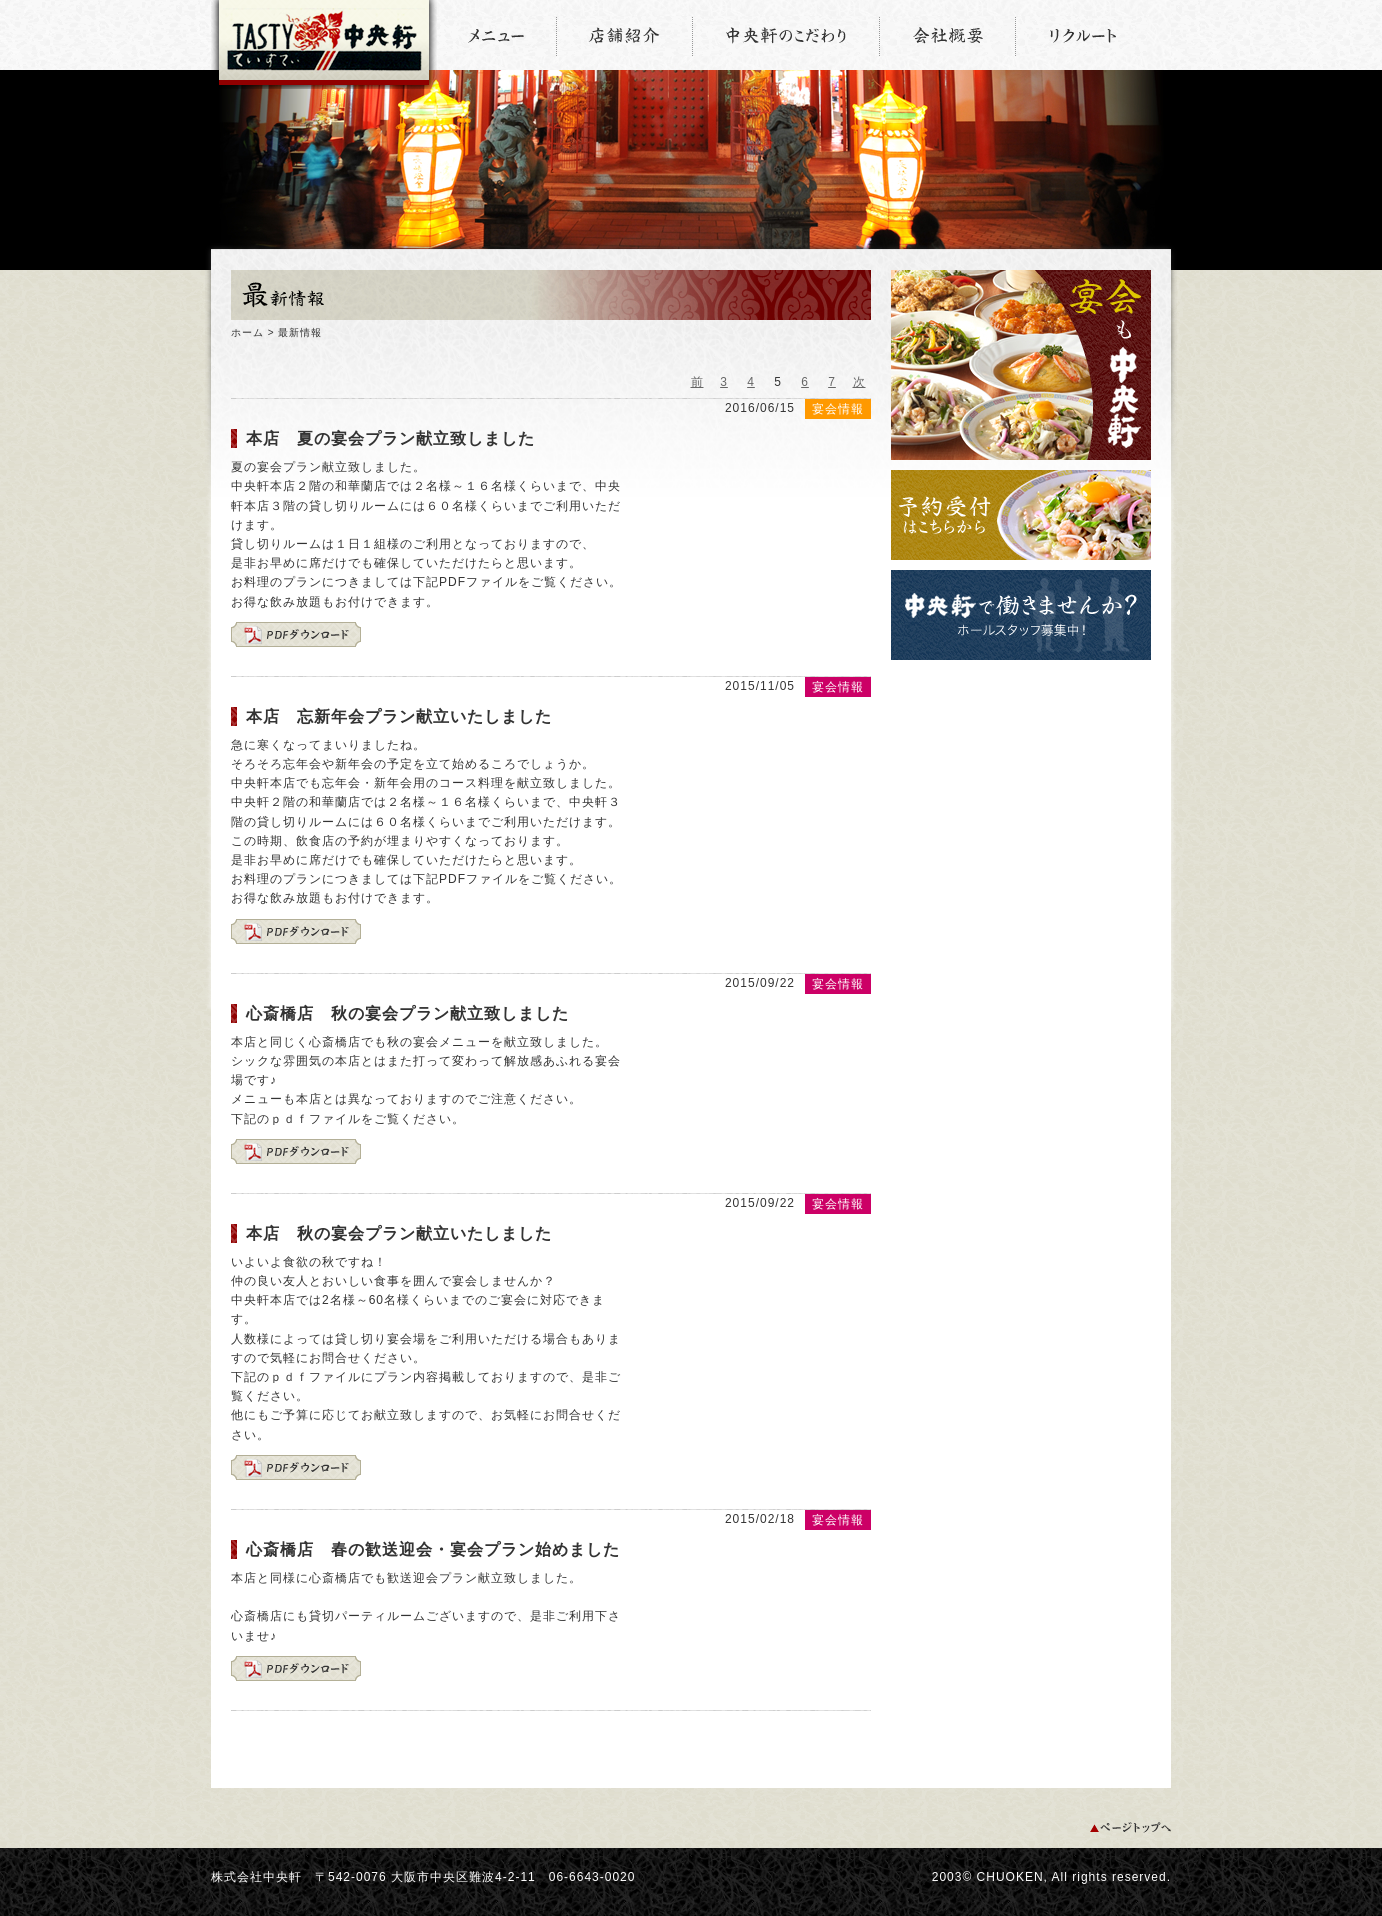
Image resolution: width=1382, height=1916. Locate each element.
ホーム (247, 332)
